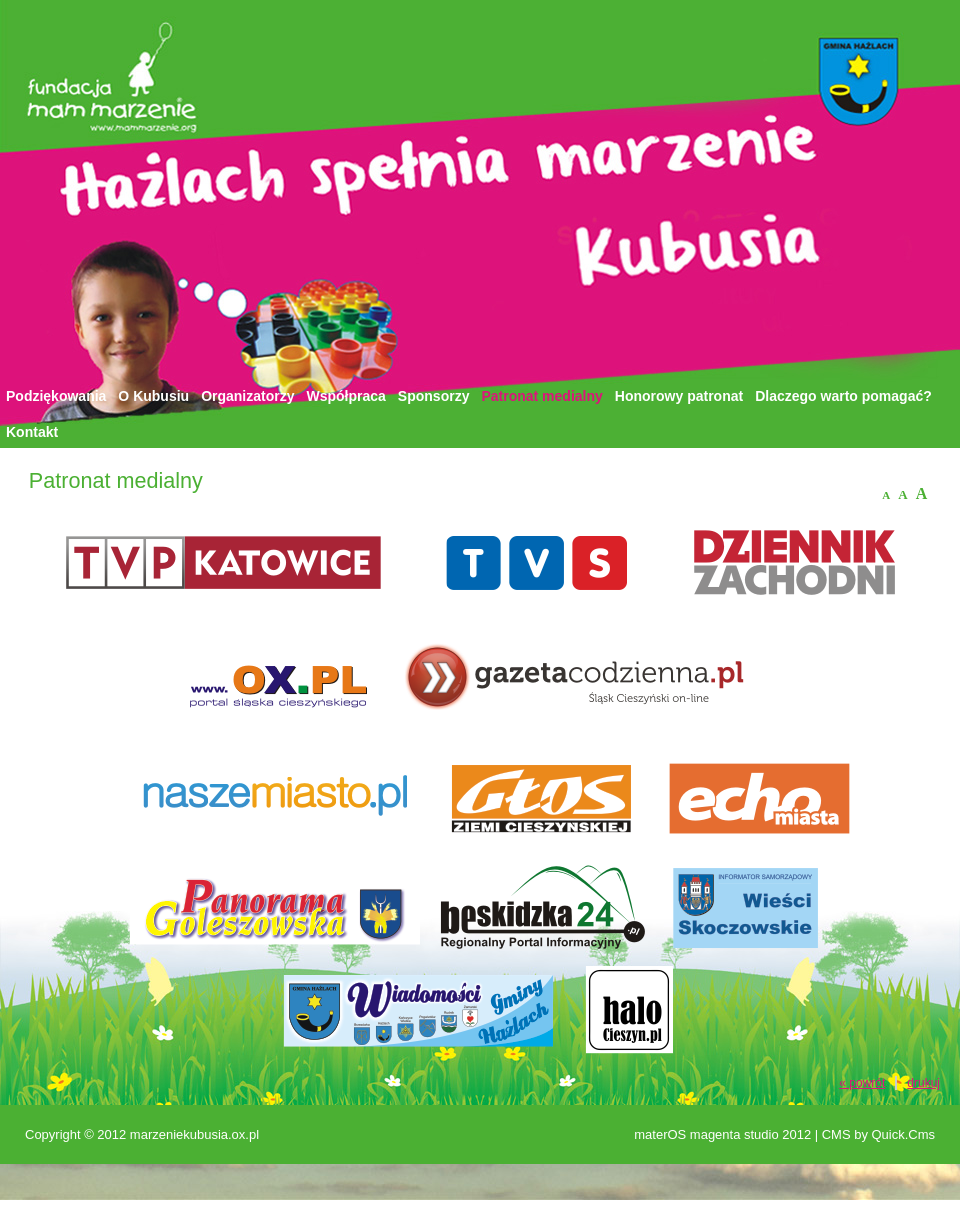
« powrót (862, 1083)
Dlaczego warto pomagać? (843, 396)
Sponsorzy (434, 396)
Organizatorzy (247, 396)
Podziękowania (56, 396)
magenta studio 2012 (750, 1134)
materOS (660, 1134)
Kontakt (32, 432)
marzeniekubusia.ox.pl (194, 1134)
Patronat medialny (541, 396)
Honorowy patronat (679, 396)
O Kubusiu (153, 396)
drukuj (923, 1083)
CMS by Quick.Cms (878, 1134)
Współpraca (346, 396)
